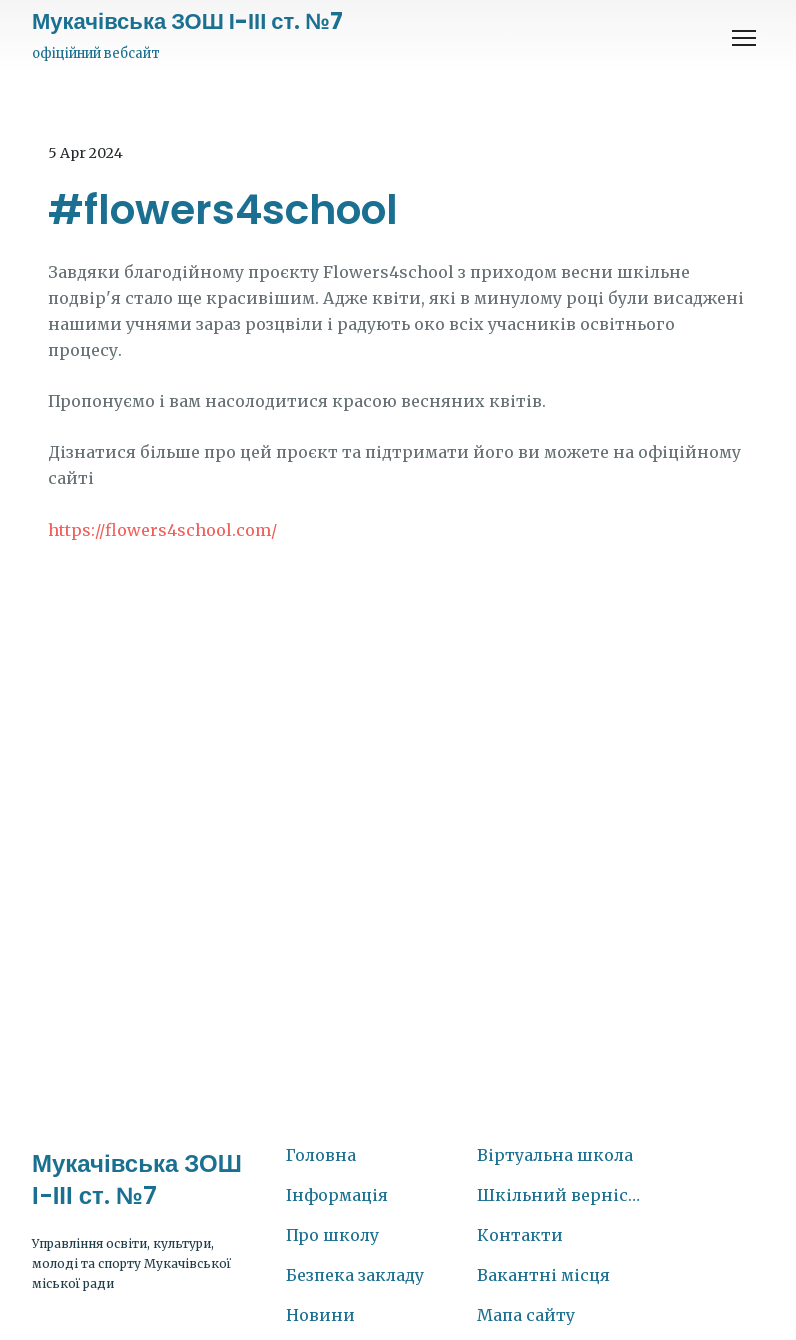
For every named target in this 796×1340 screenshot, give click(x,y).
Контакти (520, 1235)
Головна (321, 1155)
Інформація (337, 1195)
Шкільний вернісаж (562, 1195)
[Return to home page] (187, 22)
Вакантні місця (543, 1275)
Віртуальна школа (555, 1155)
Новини (320, 1315)
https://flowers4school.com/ (162, 530)
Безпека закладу (355, 1275)
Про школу (332, 1235)
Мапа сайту (526, 1315)
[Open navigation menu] (744, 38)
